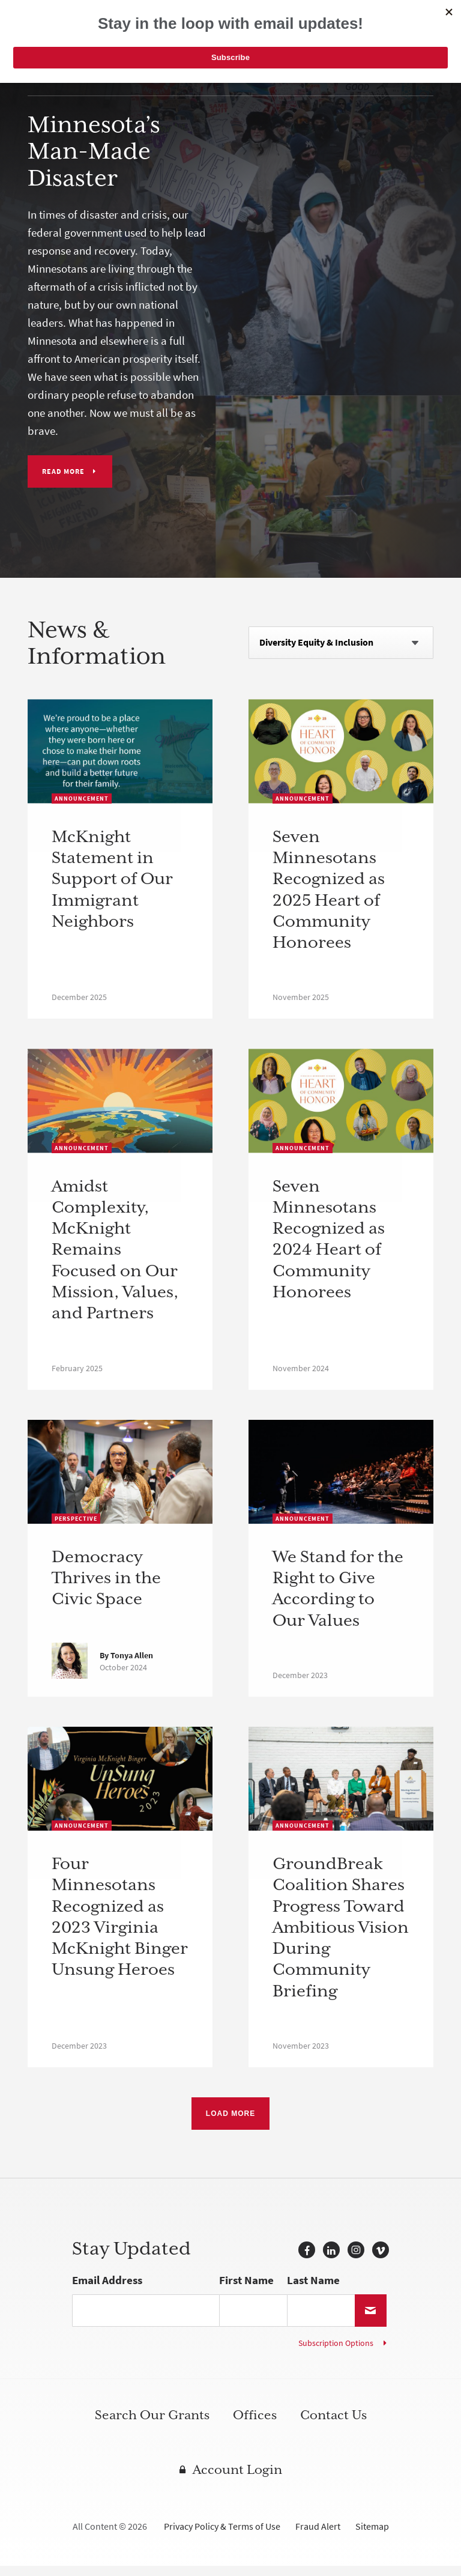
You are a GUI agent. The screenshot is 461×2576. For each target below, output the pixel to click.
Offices (255, 2425)
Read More (63, 471)
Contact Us (333, 2425)
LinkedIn (331, 2260)
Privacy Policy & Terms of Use (222, 2536)
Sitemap (372, 2536)
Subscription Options (335, 2353)
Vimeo (380, 2260)
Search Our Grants (152, 2425)
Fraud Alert (317, 2536)
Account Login (237, 2480)
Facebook (306, 2260)
